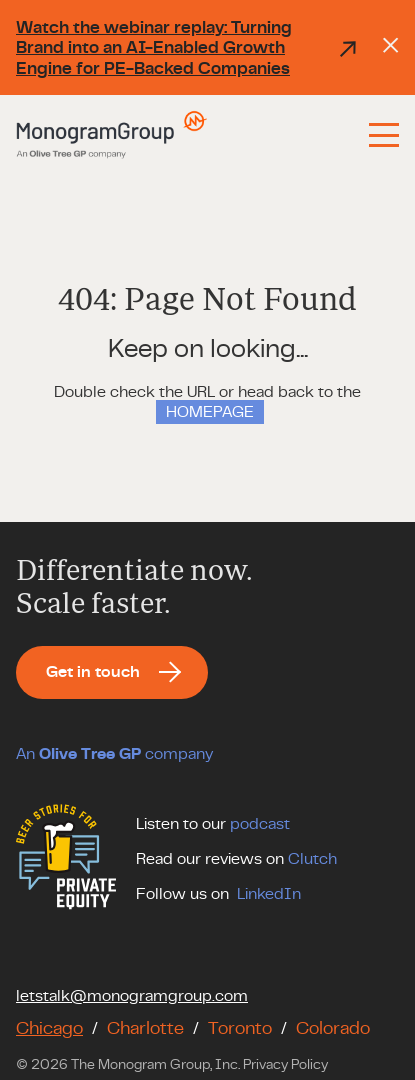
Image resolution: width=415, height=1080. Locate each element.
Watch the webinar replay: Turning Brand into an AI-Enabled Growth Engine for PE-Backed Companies (187, 48)
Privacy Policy (285, 1065)
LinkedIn (269, 894)
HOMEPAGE (210, 412)
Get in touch (93, 672)
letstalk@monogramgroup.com (132, 996)
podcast (260, 824)
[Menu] (384, 135)
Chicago (49, 1029)
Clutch (312, 859)
